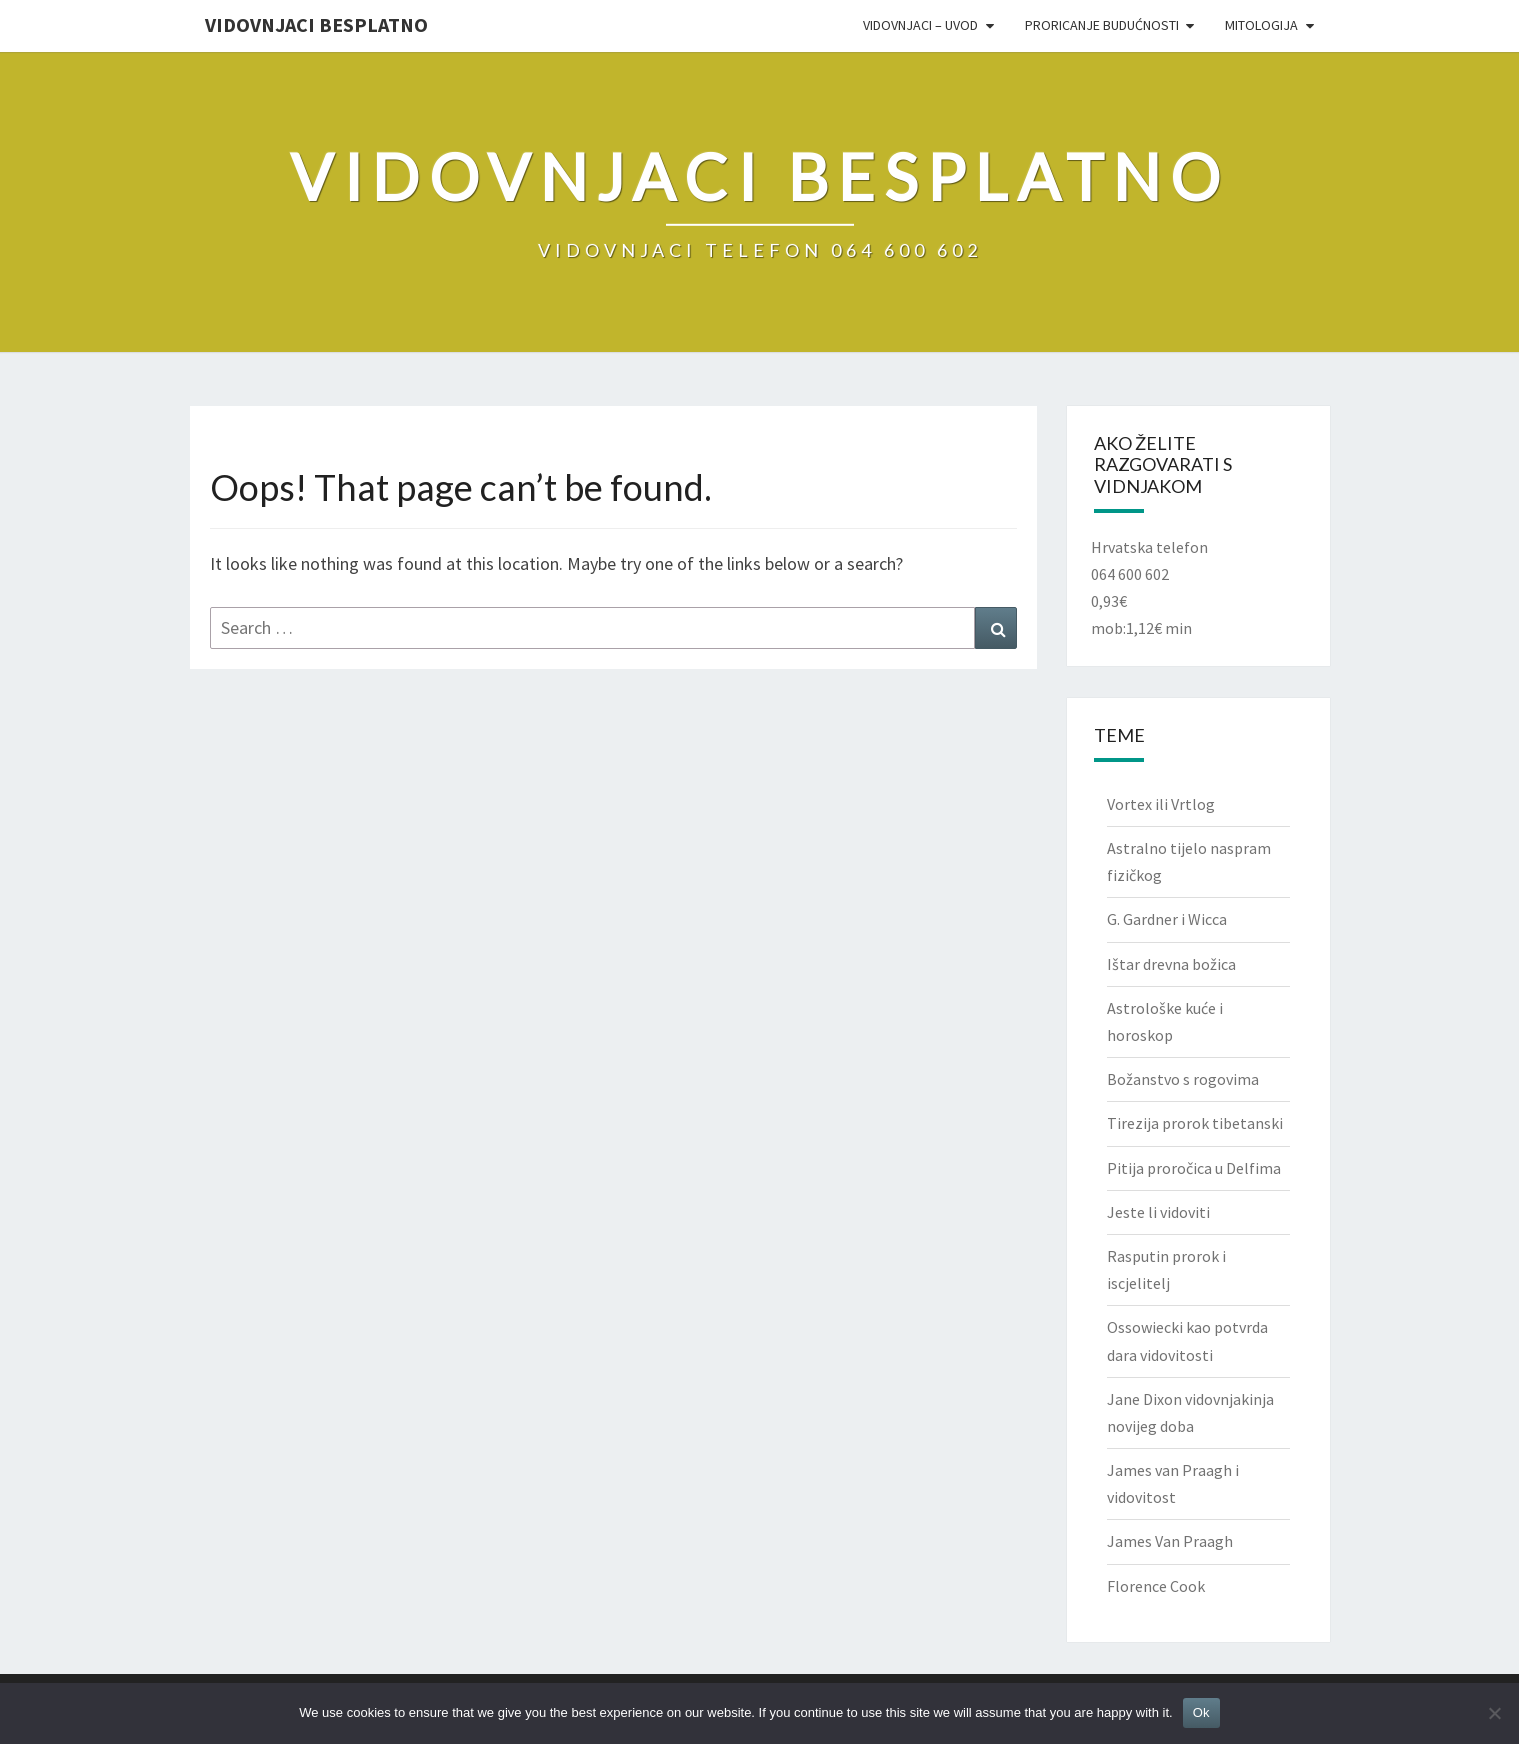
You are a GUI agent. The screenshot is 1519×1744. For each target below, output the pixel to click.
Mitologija (1261, 25)
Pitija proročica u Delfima (1194, 1168)
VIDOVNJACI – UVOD (920, 25)
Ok (1201, 1712)
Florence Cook (1156, 1586)
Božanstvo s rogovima (1183, 1079)
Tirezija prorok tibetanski (1195, 1123)
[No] (1494, 1713)
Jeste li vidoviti (1158, 1212)
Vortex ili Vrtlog (1161, 804)
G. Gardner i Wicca (1167, 919)
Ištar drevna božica (1171, 964)
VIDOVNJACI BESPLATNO (316, 24)
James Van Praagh (1170, 1541)
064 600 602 (1130, 574)
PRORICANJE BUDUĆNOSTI (1102, 25)
